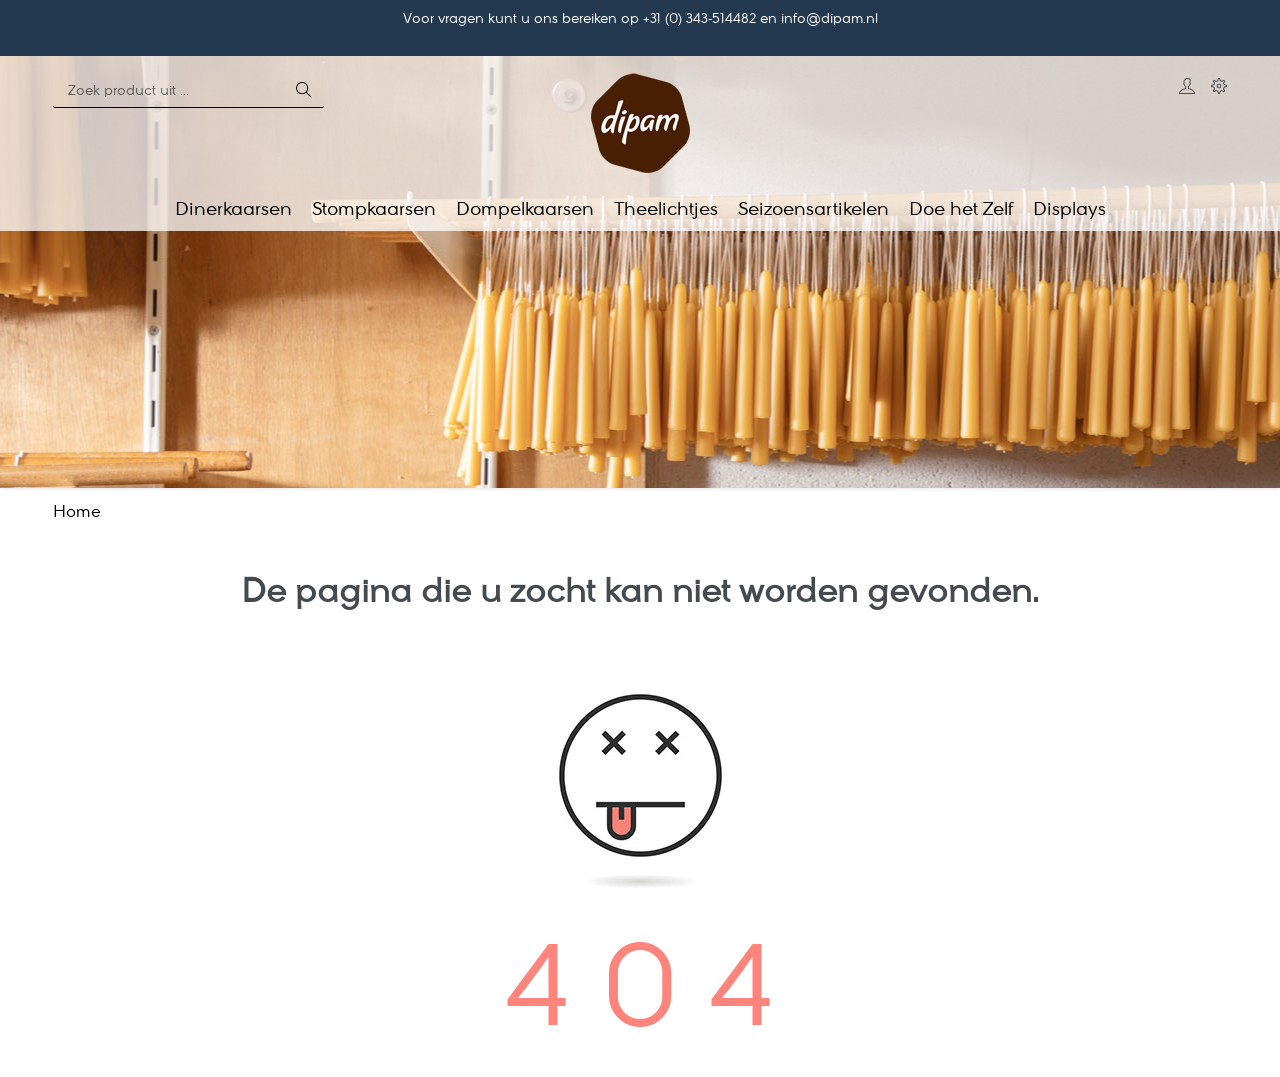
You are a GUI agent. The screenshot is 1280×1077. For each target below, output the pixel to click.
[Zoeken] (168, 92)
